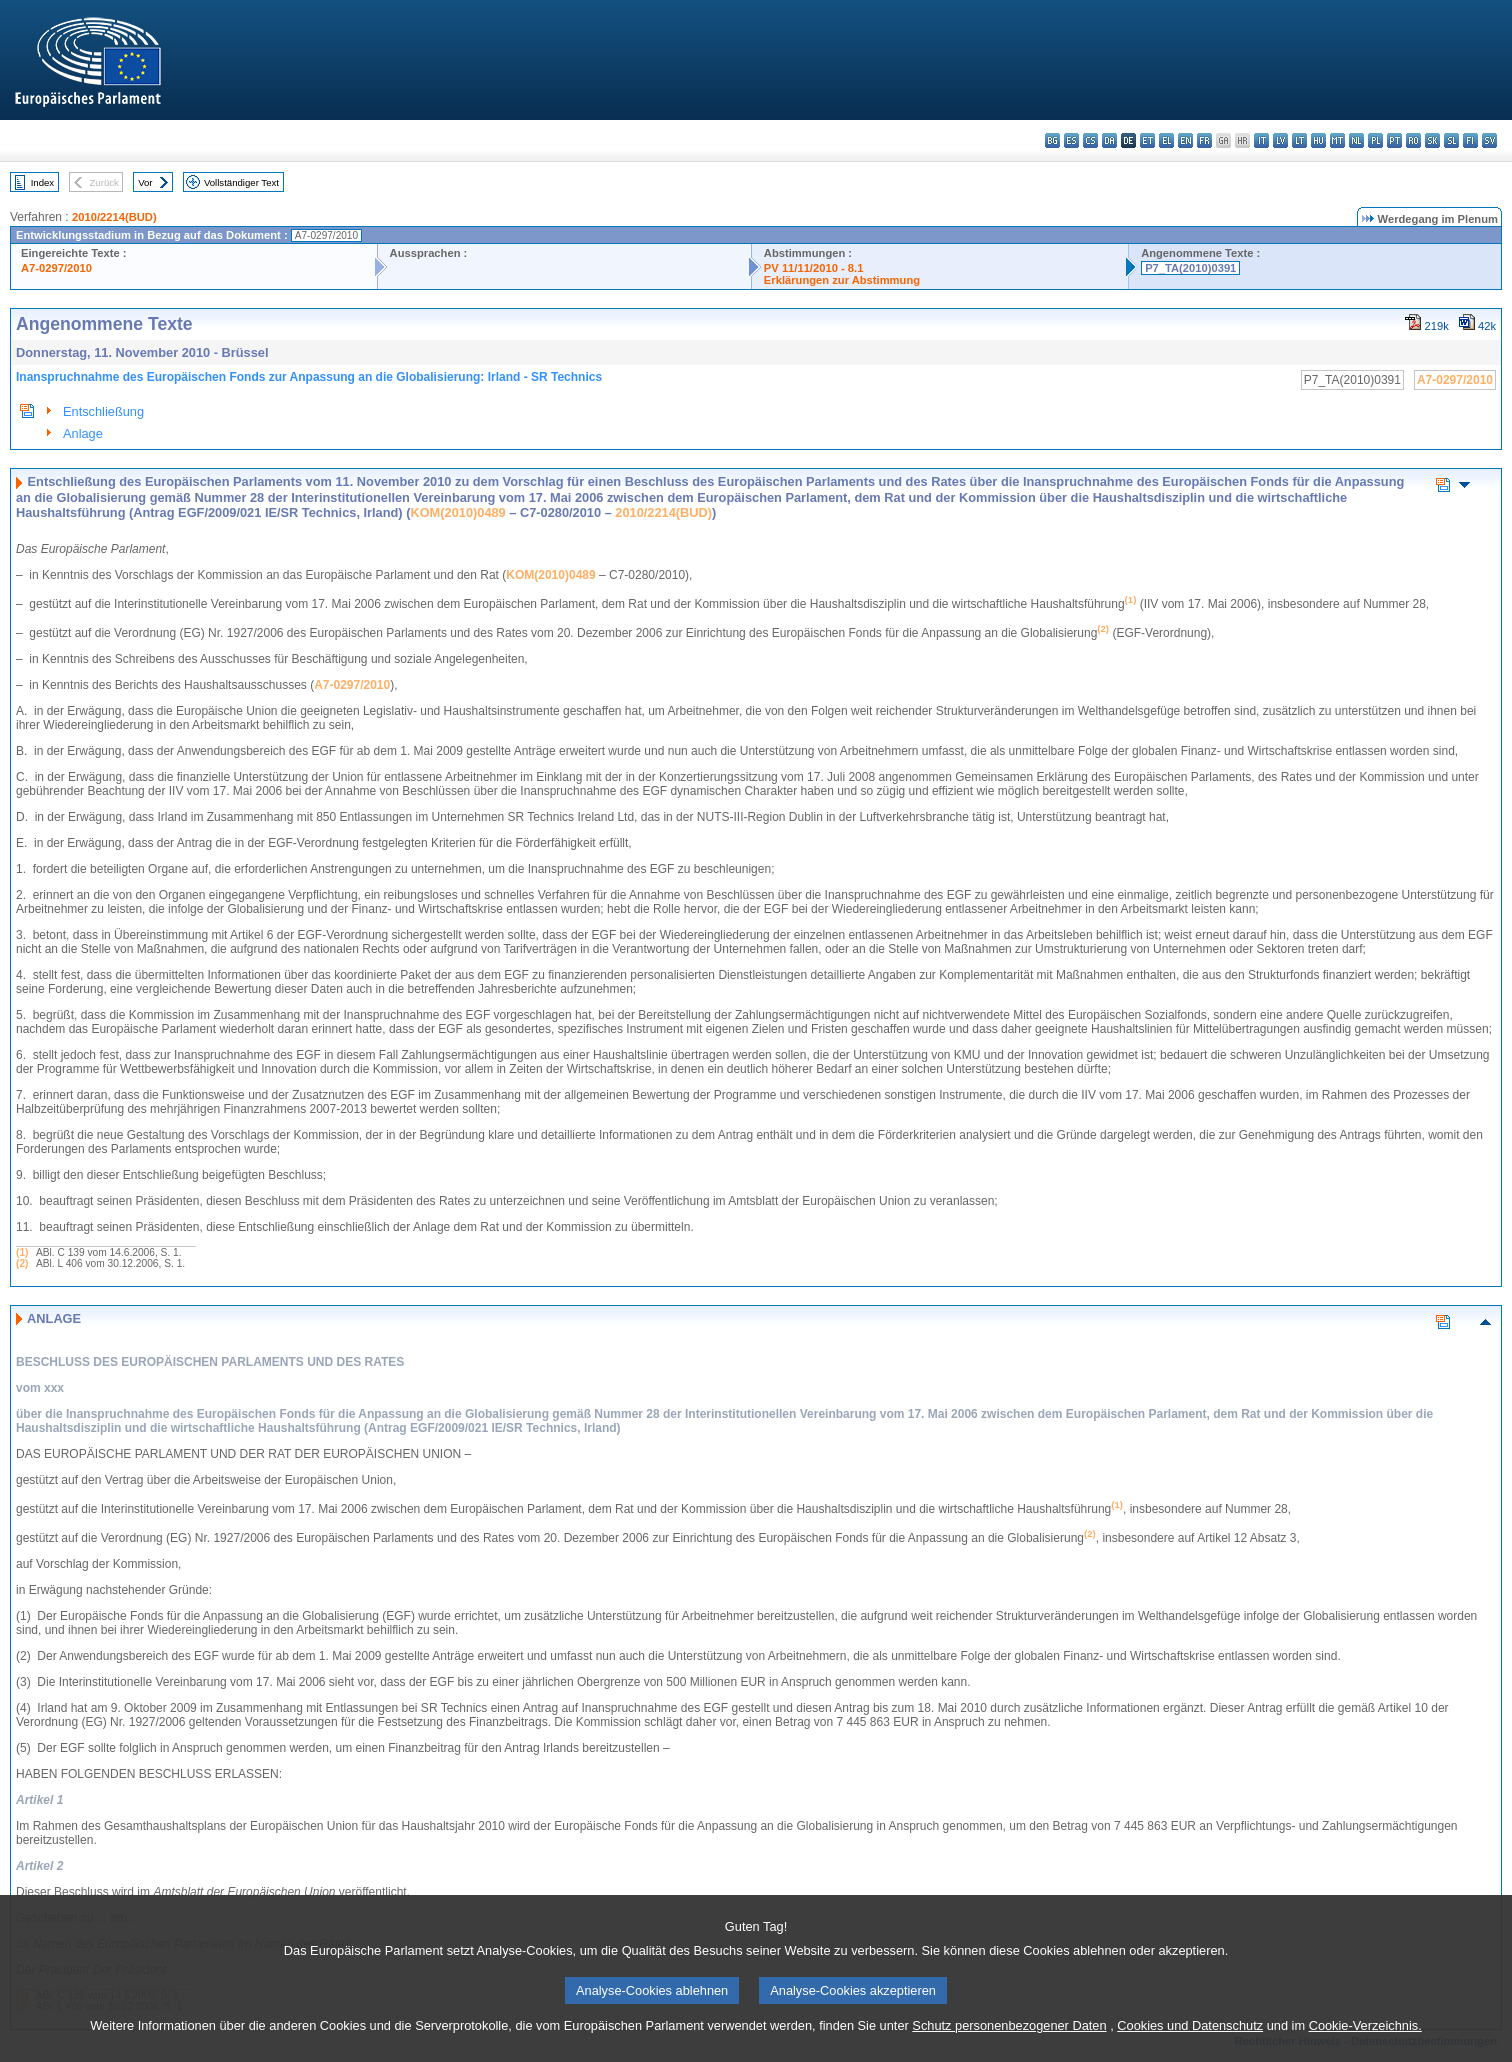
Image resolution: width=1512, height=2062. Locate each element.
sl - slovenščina (1451, 140)
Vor (145, 182)
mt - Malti (1337, 140)
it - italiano (1261, 140)
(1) (22, 1252)
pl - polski (1375, 140)
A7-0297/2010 (56, 268)
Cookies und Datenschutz (1190, 2040)
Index (42, 182)
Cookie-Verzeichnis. (1365, 2040)
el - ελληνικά (1166, 140)
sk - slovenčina (1432, 140)
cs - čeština (1090, 140)
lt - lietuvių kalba (1299, 140)
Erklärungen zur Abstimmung (842, 280)
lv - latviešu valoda (1280, 140)
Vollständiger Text (241, 182)
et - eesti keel (1147, 140)
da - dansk (1109, 140)
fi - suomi (1470, 140)
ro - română (1413, 140)
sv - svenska (1489, 140)
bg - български (1052, 140)
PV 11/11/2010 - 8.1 (814, 268)
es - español (1071, 140)
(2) (22, 1263)
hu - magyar (1318, 140)
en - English (1185, 140)
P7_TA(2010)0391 (1190, 268)
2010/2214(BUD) (114, 217)
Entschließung (103, 411)
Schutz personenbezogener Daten (1009, 2040)
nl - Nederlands (1356, 140)
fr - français (1204, 140)
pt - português (1394, 140)
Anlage (83, 433)
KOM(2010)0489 (457, 512)
